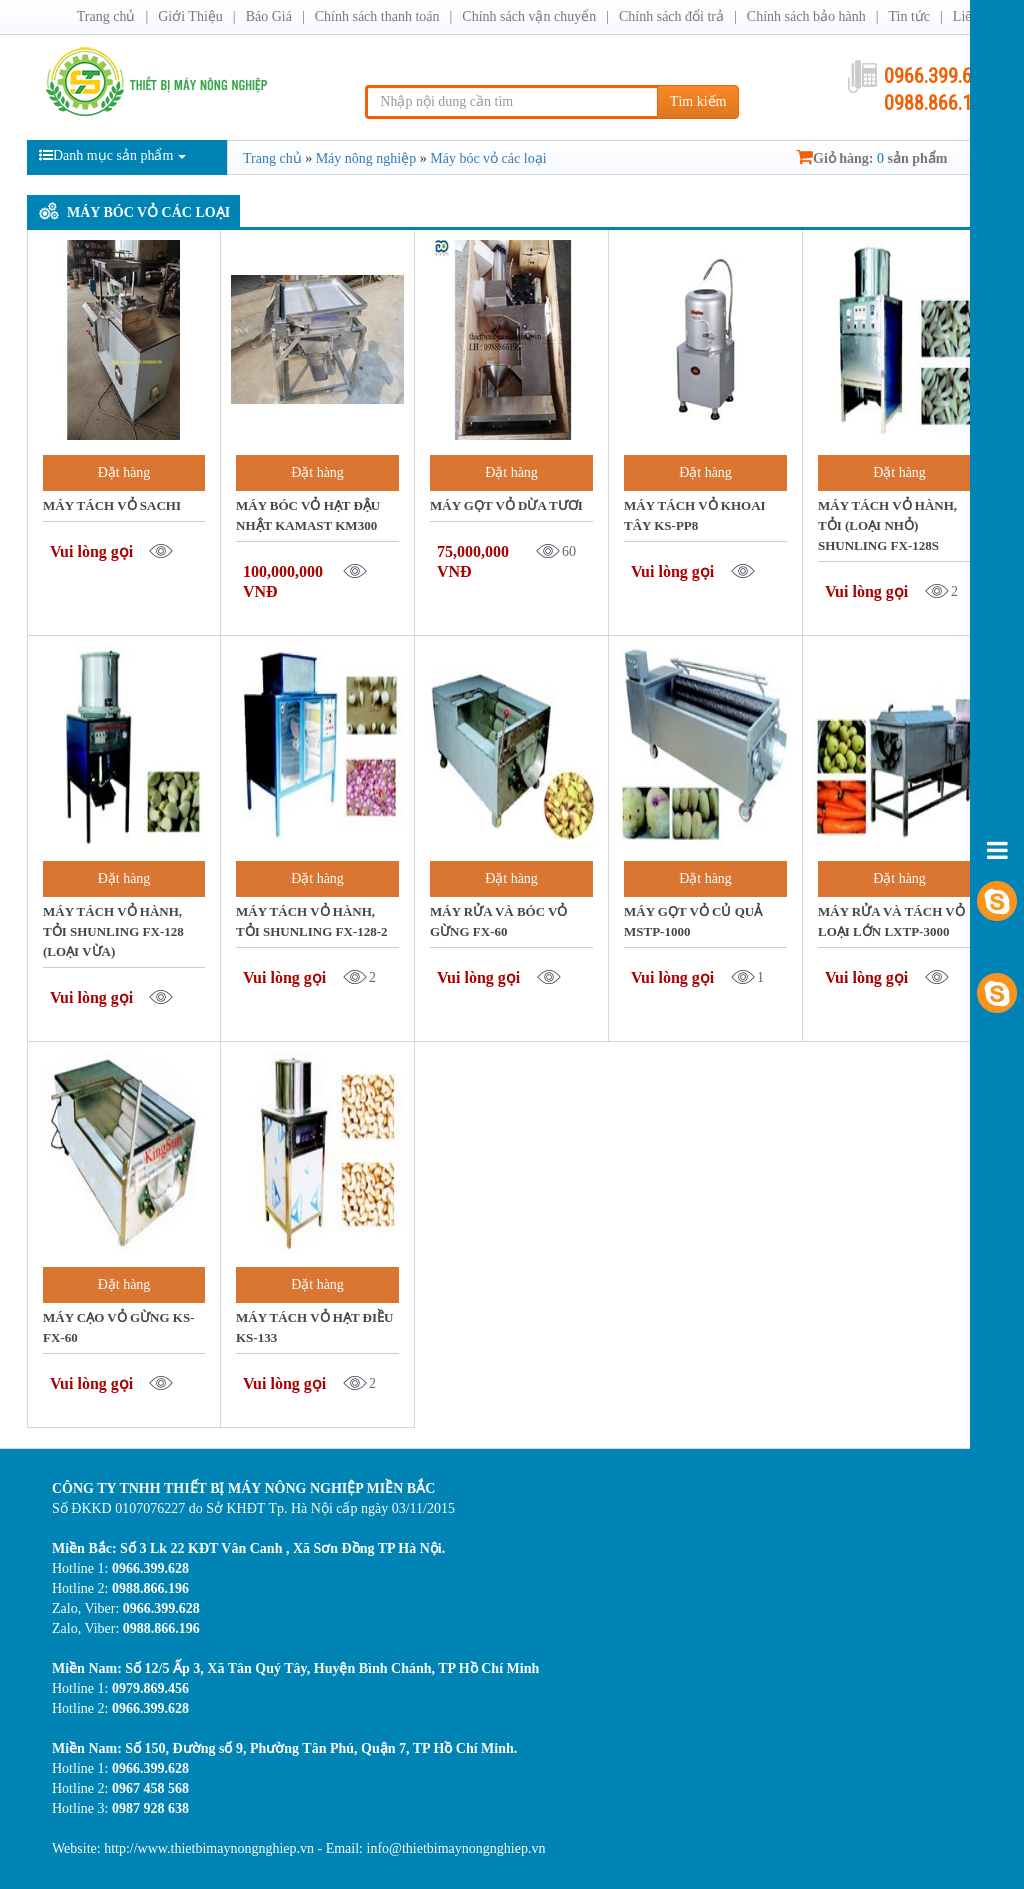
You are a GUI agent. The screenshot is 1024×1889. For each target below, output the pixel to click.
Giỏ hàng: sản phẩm (871, 158)
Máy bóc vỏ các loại (148, 212)
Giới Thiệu (190, 16)
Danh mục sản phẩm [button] (112, 155)
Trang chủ (106, 16)
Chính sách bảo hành (806, 16)
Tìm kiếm (698, 101)
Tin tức (909, 16)
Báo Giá (269, 16)
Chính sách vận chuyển (529, 16)
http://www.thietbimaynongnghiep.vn (210, 1848)
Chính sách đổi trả (671, 16)
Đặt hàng (124, 472)
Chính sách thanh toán (377, 16)
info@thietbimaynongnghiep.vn (456, 1848)
